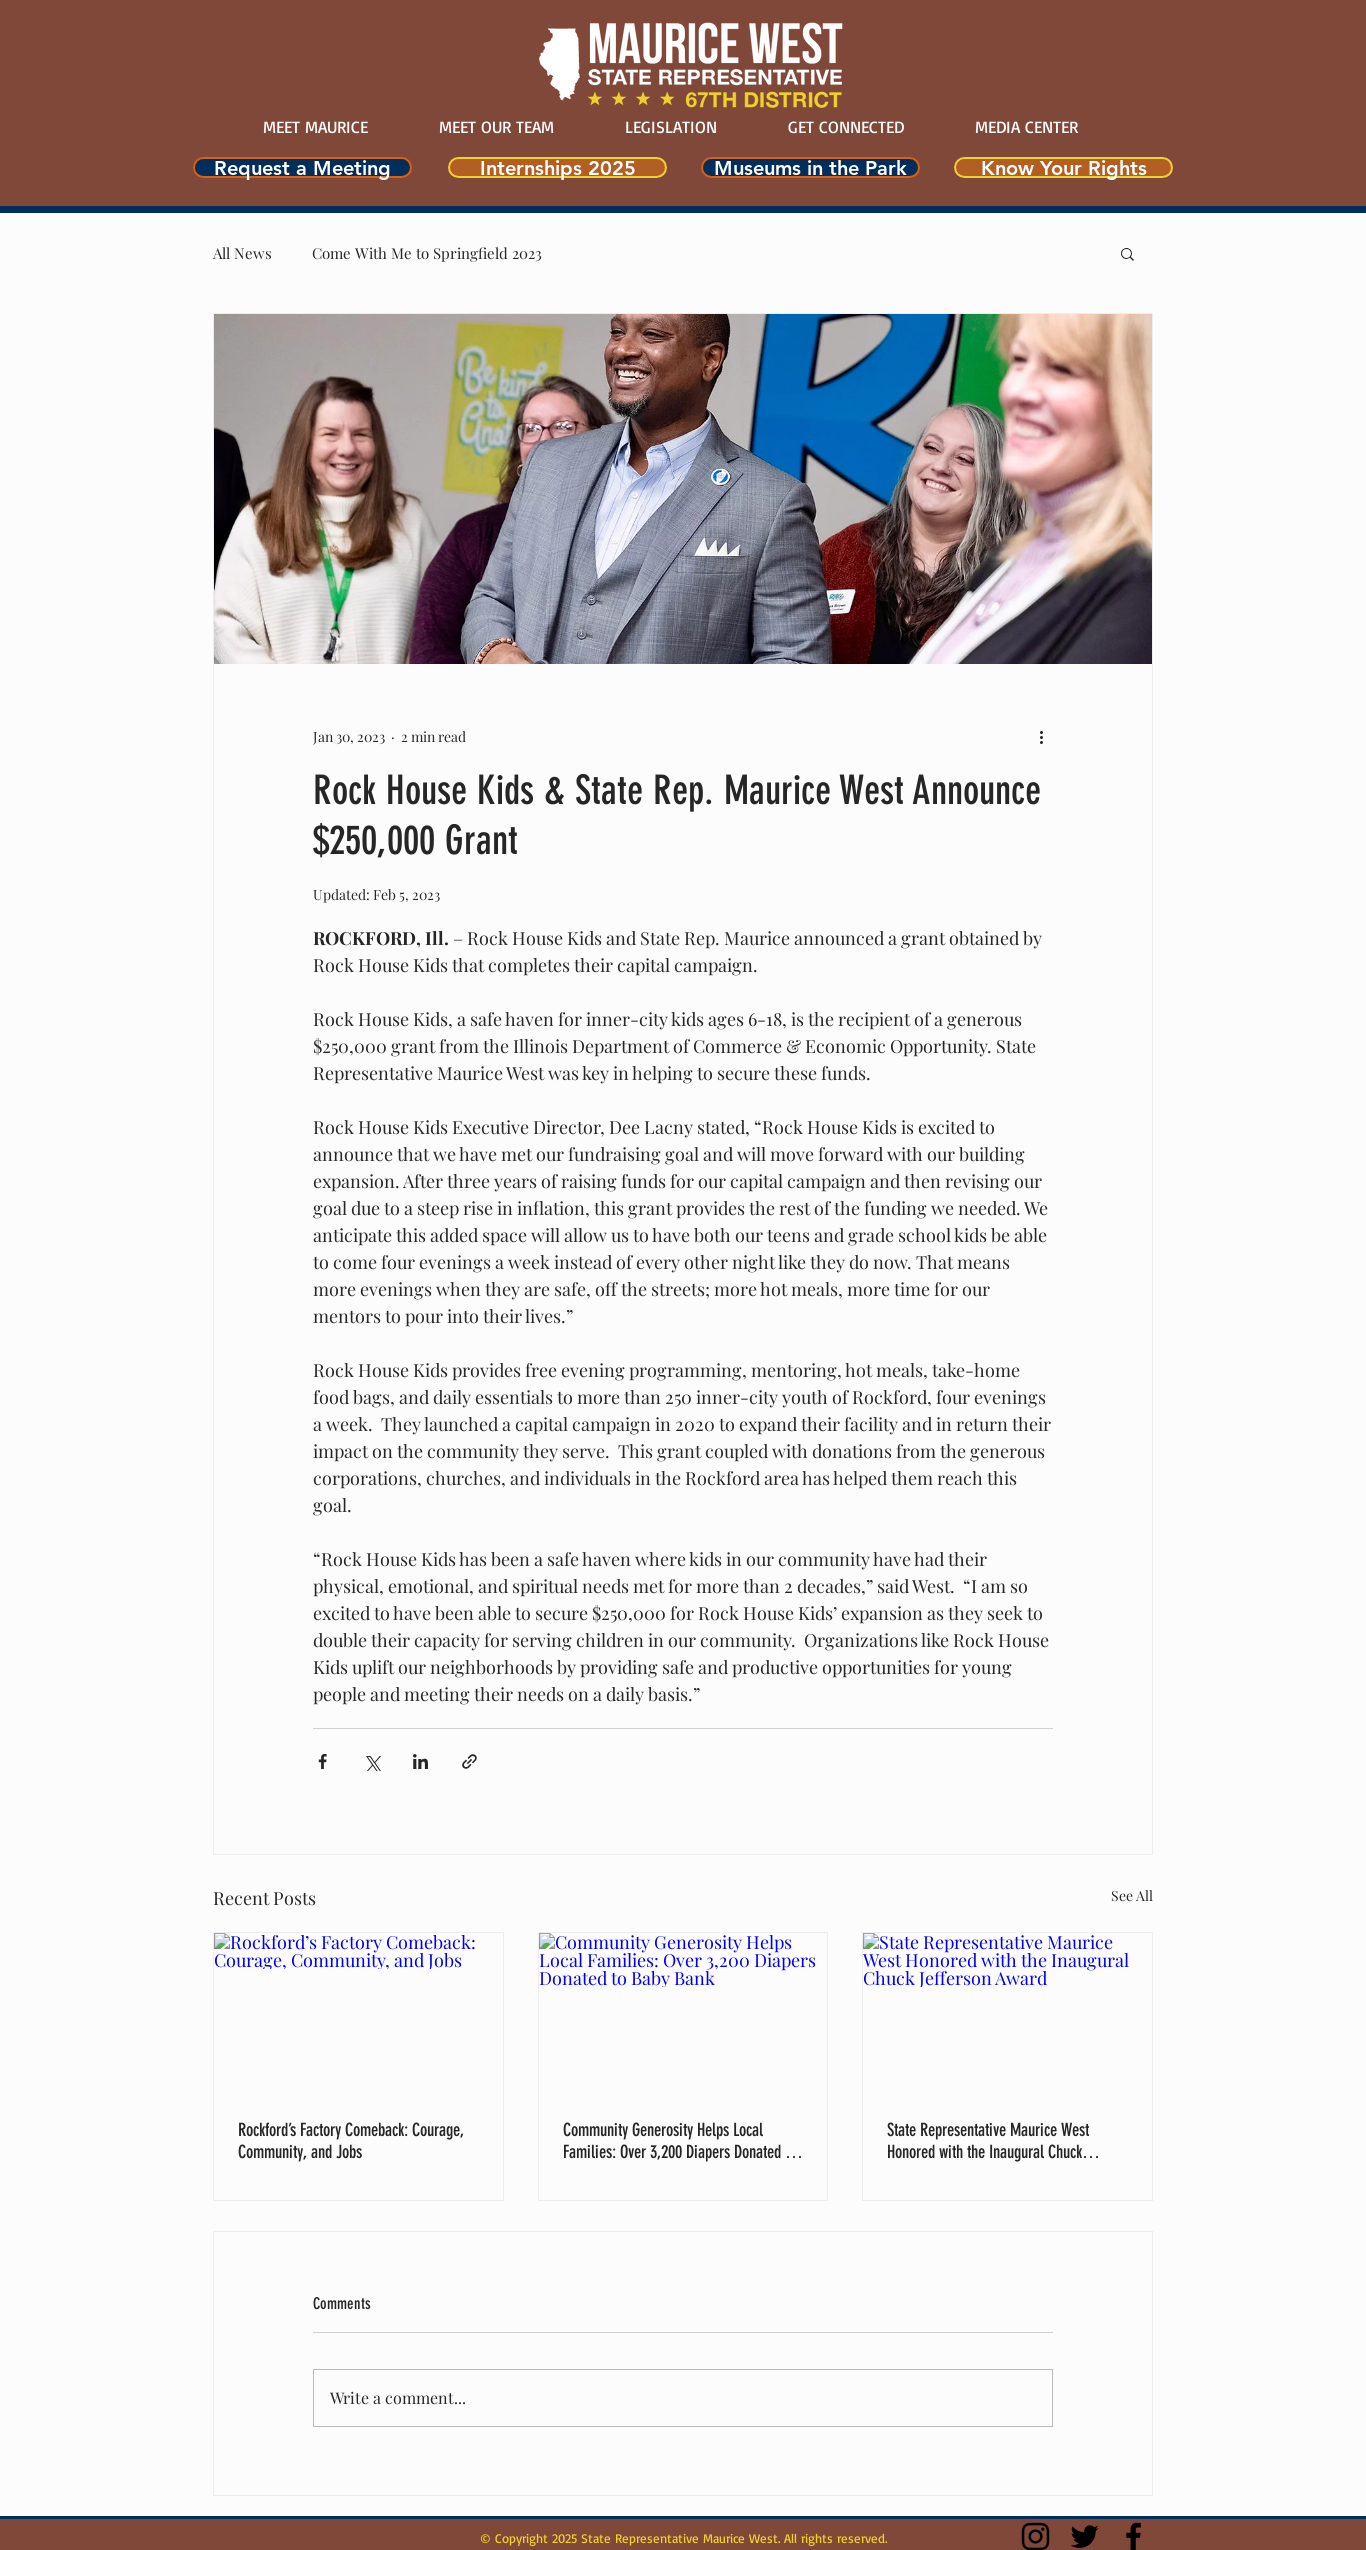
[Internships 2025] (557, 167)
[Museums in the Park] (810, 167)
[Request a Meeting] (302, 167)
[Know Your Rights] (1063, 167)
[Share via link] (469, 1761)
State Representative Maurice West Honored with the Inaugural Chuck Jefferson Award (988, 2141)
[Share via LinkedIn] (420, 1761)
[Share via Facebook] (322, 1761)
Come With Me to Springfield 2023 (427, 253)
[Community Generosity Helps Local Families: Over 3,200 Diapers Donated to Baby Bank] (683, 2014)
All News (242, 253)
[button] (1127, 253)
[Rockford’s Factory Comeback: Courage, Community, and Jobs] (358, 2014)
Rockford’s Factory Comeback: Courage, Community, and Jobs (350, 2141)
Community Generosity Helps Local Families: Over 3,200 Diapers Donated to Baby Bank (679, 2141)
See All (1132, 1895)
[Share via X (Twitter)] (371, 1761)
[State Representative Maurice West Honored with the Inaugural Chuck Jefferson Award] (1007, 2014)
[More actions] (1041, 736)
